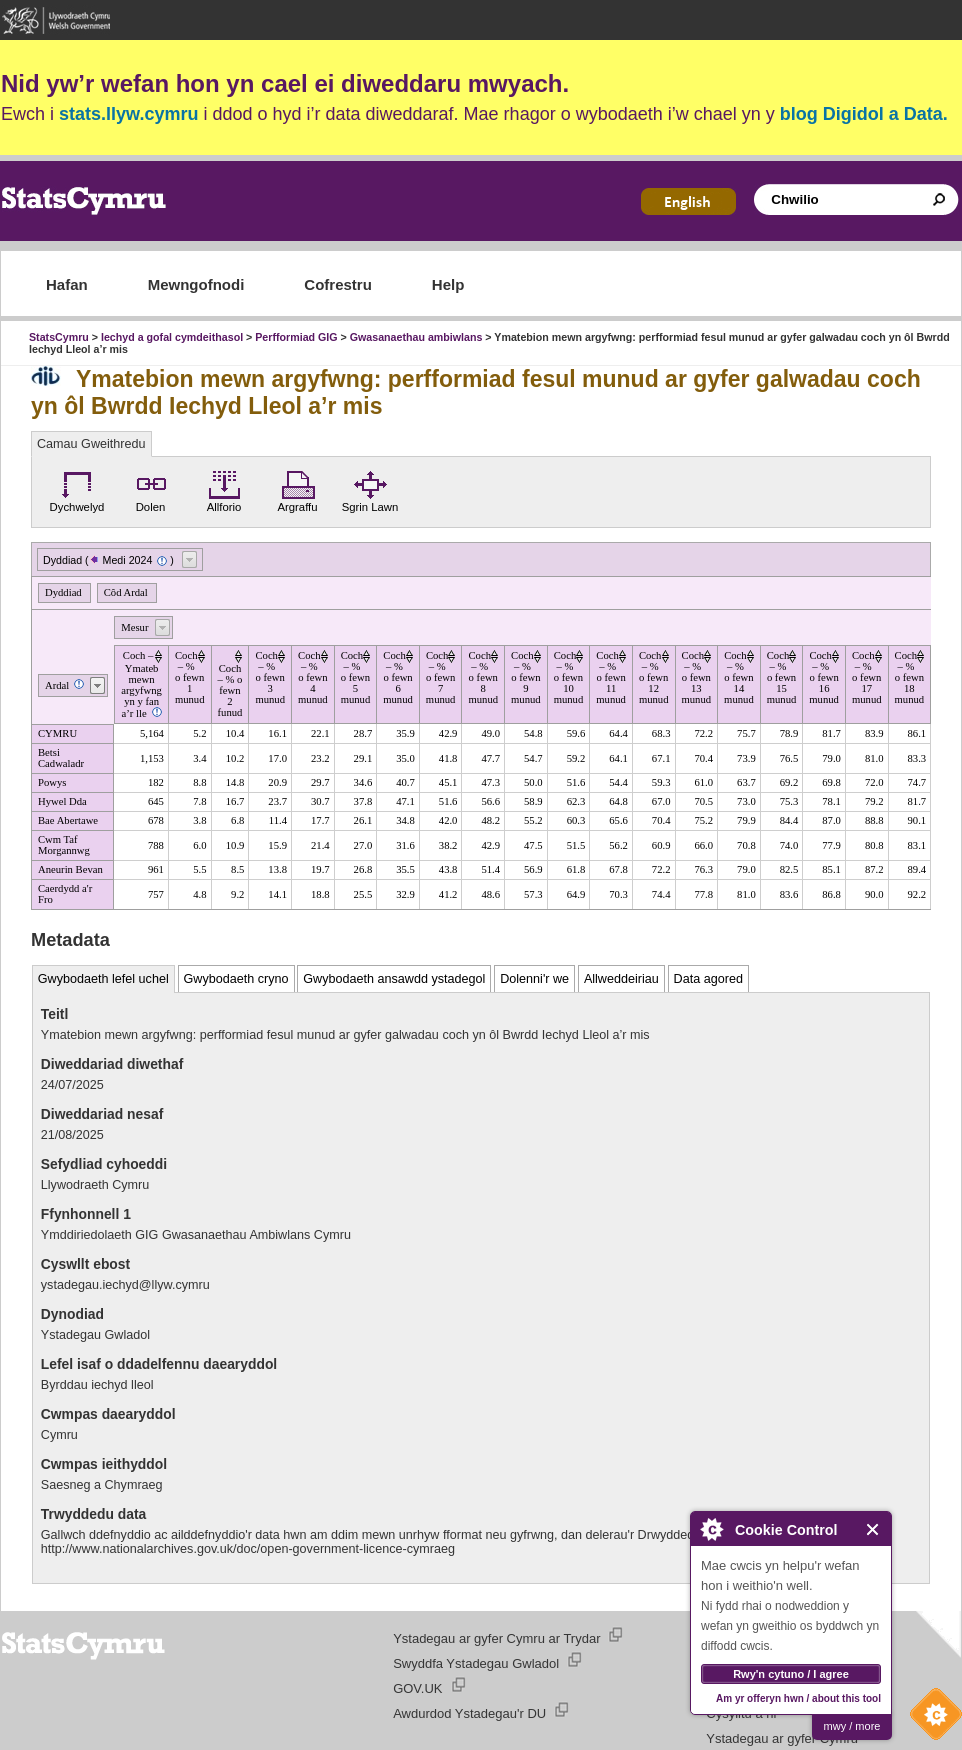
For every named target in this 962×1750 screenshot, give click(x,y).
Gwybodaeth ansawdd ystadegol (394, 979)
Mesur (134, 627)
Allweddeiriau (621, 979)
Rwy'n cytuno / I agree (791, 1674)
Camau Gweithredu (91, 444)
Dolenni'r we (534, 979)
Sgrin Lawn (370, 489)
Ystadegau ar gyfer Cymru (782, 1738)
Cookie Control (931, 1719)
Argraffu (297, 489)
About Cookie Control (711, 1529)
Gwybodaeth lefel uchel (103, 979)
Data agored (708, 979)
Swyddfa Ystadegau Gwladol (476, 1663)
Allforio (224, 489)
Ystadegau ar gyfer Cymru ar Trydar (496, 1638)
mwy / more (852, 1726)
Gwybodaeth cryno (236, 979)
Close (873, 1529)
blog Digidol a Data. (864, 114)
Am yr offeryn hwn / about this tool (798, 1698)
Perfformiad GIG (296, 337)
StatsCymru (59, 337)
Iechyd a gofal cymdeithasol (172, 337)
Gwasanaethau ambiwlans (416, 337)
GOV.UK (417, 1688)
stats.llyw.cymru (128, 114)
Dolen (151, 489)
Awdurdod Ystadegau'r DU (469, 1713)
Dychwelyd (77, 489)
